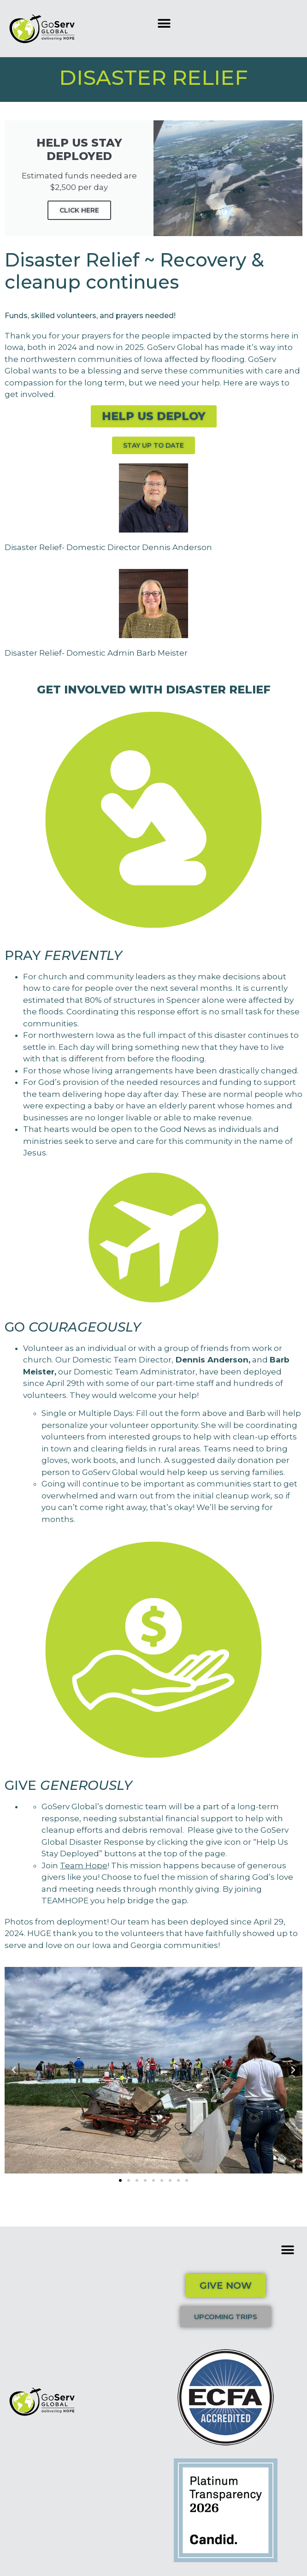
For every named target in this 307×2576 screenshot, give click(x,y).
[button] (164, 23)
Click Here (79, 210)
